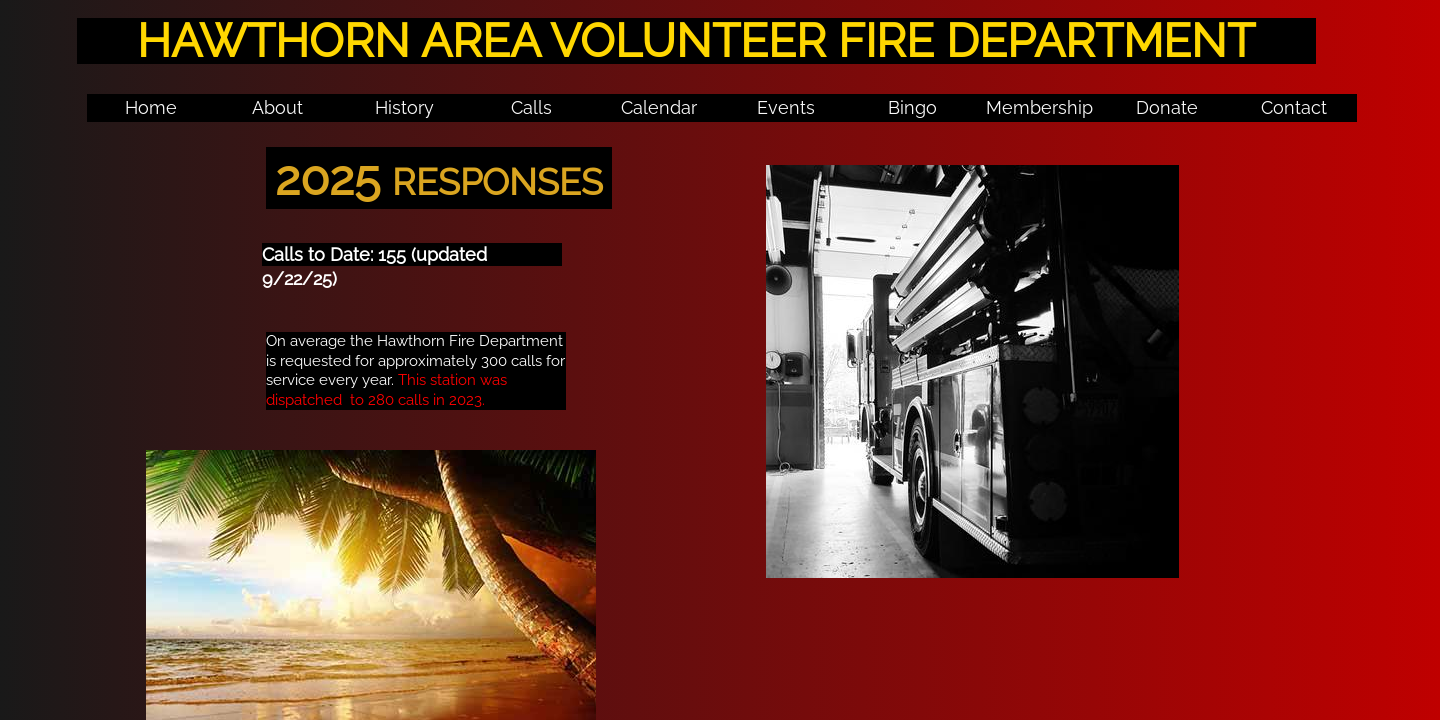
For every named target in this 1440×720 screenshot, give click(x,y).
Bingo (912, 107)
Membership (1039, 107)
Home (151, 107)
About (277, 107)
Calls (531, 107)
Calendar (659, 107)
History (404, 107)
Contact (1294, 107)
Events (786, 107)
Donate (1167, 107)
